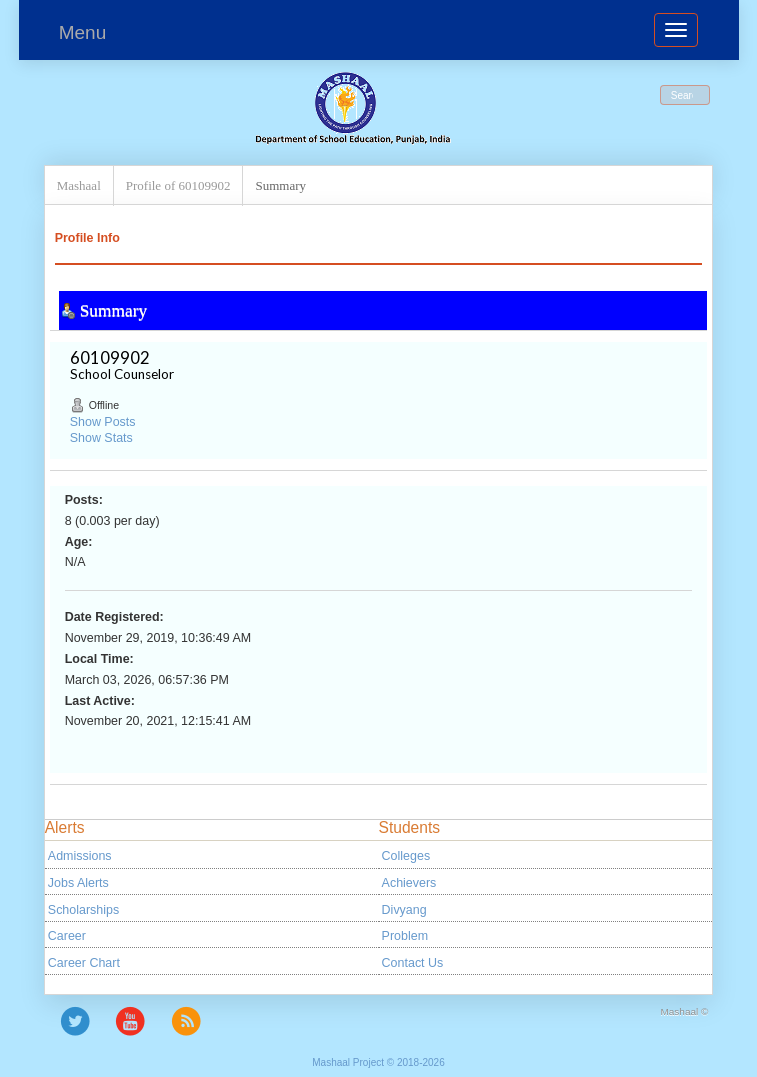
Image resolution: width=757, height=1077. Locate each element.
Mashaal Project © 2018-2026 (378, 1062)
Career (67, 936)
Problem (405, 936)
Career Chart (84, 963)
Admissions (80, 856)
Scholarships (83, 910)
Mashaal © (685, 1011)
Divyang (404, 910)
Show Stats (101, 438)
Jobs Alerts (78, 883)
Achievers (409, 883)
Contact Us (413, 963)
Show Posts (103, 422)
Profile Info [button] (87, 238)
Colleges (406, 856)
